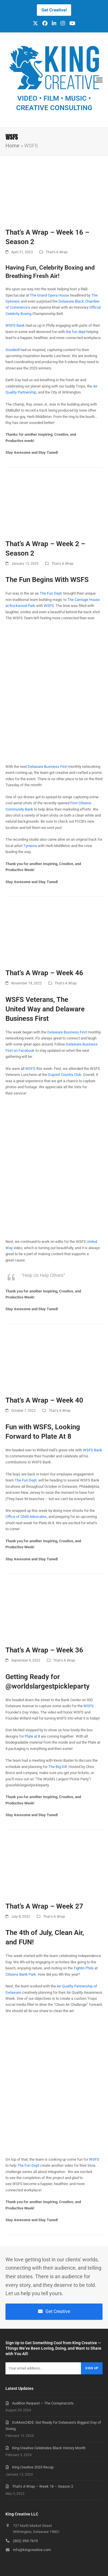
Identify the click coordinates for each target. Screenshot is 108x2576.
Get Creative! (54, 10)
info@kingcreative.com (32, 2550)
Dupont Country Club (64, 1074)
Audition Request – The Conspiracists (43, 2403)
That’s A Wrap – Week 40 (44, 1400)
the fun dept (76, 332)
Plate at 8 (32, 1736)
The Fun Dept (28, 2165)
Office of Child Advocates (26, 1516)
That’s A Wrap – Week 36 (44, 1650)
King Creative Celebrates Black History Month (49, 2448)
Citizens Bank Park (20, 1974)
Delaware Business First (47, 766)
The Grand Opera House (49, 295)
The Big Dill (57, 1767)
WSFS (49, 605)
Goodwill (12, 350)
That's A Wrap (57, 252)
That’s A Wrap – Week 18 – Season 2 (42, 2486)
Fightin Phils (84, 1968)
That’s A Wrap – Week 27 (44, 1906)
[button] (99, 79)
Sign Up (91, 2368)
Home (12, 146)
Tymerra (30, 846)
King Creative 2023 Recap (33, 2467)
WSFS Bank (15, 325)
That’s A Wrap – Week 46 (44, 973)
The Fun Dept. (51, 593)
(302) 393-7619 (25, 2541)
